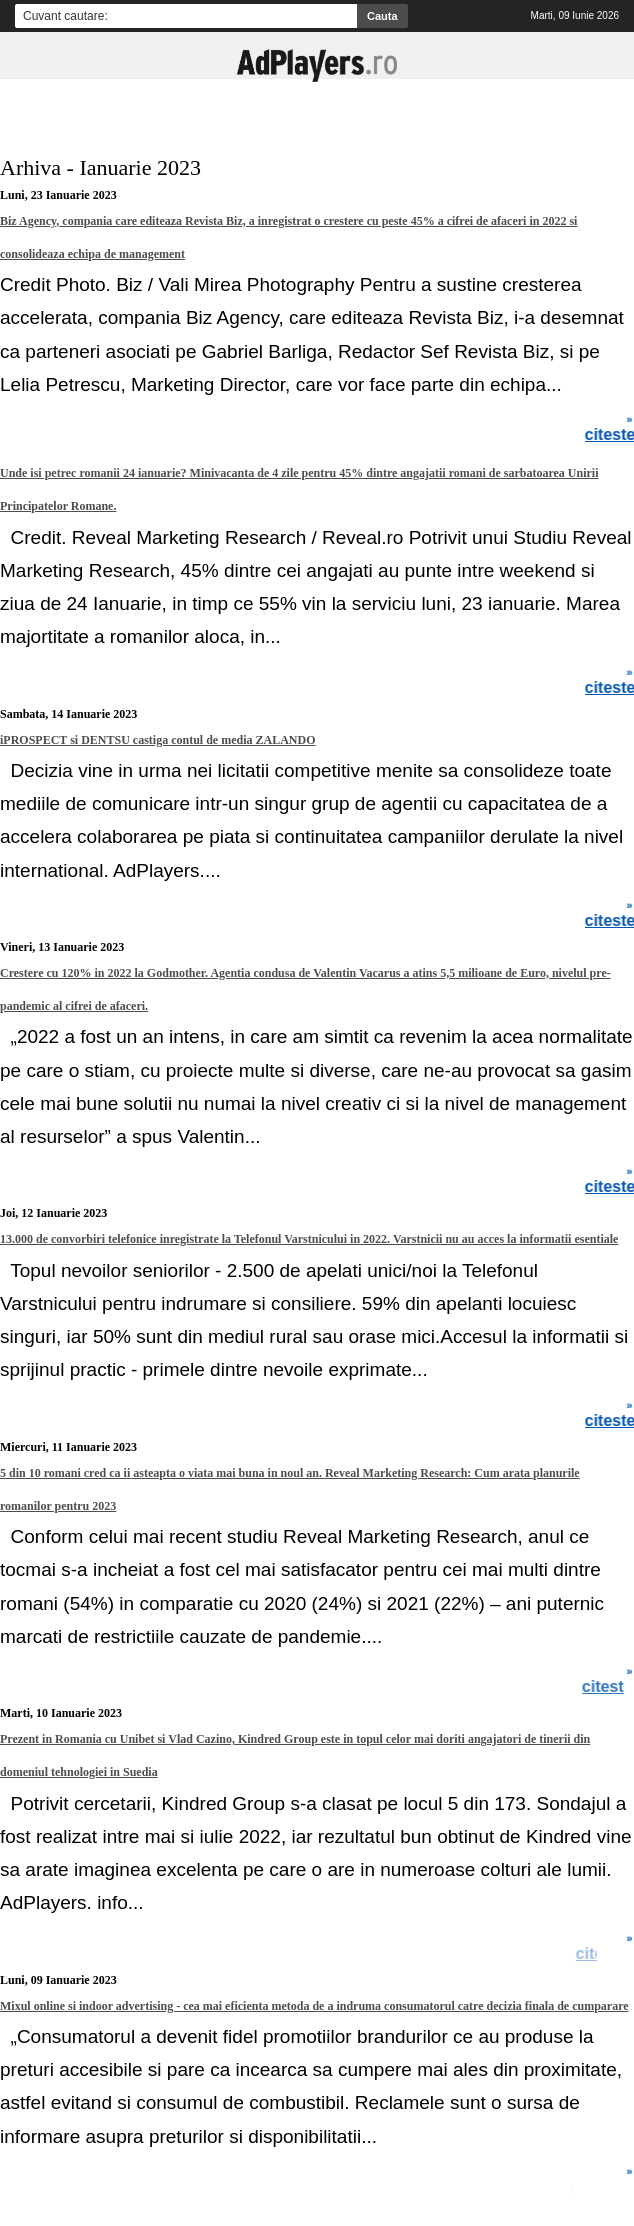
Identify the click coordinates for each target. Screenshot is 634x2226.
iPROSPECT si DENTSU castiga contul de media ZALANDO (157, 740)
